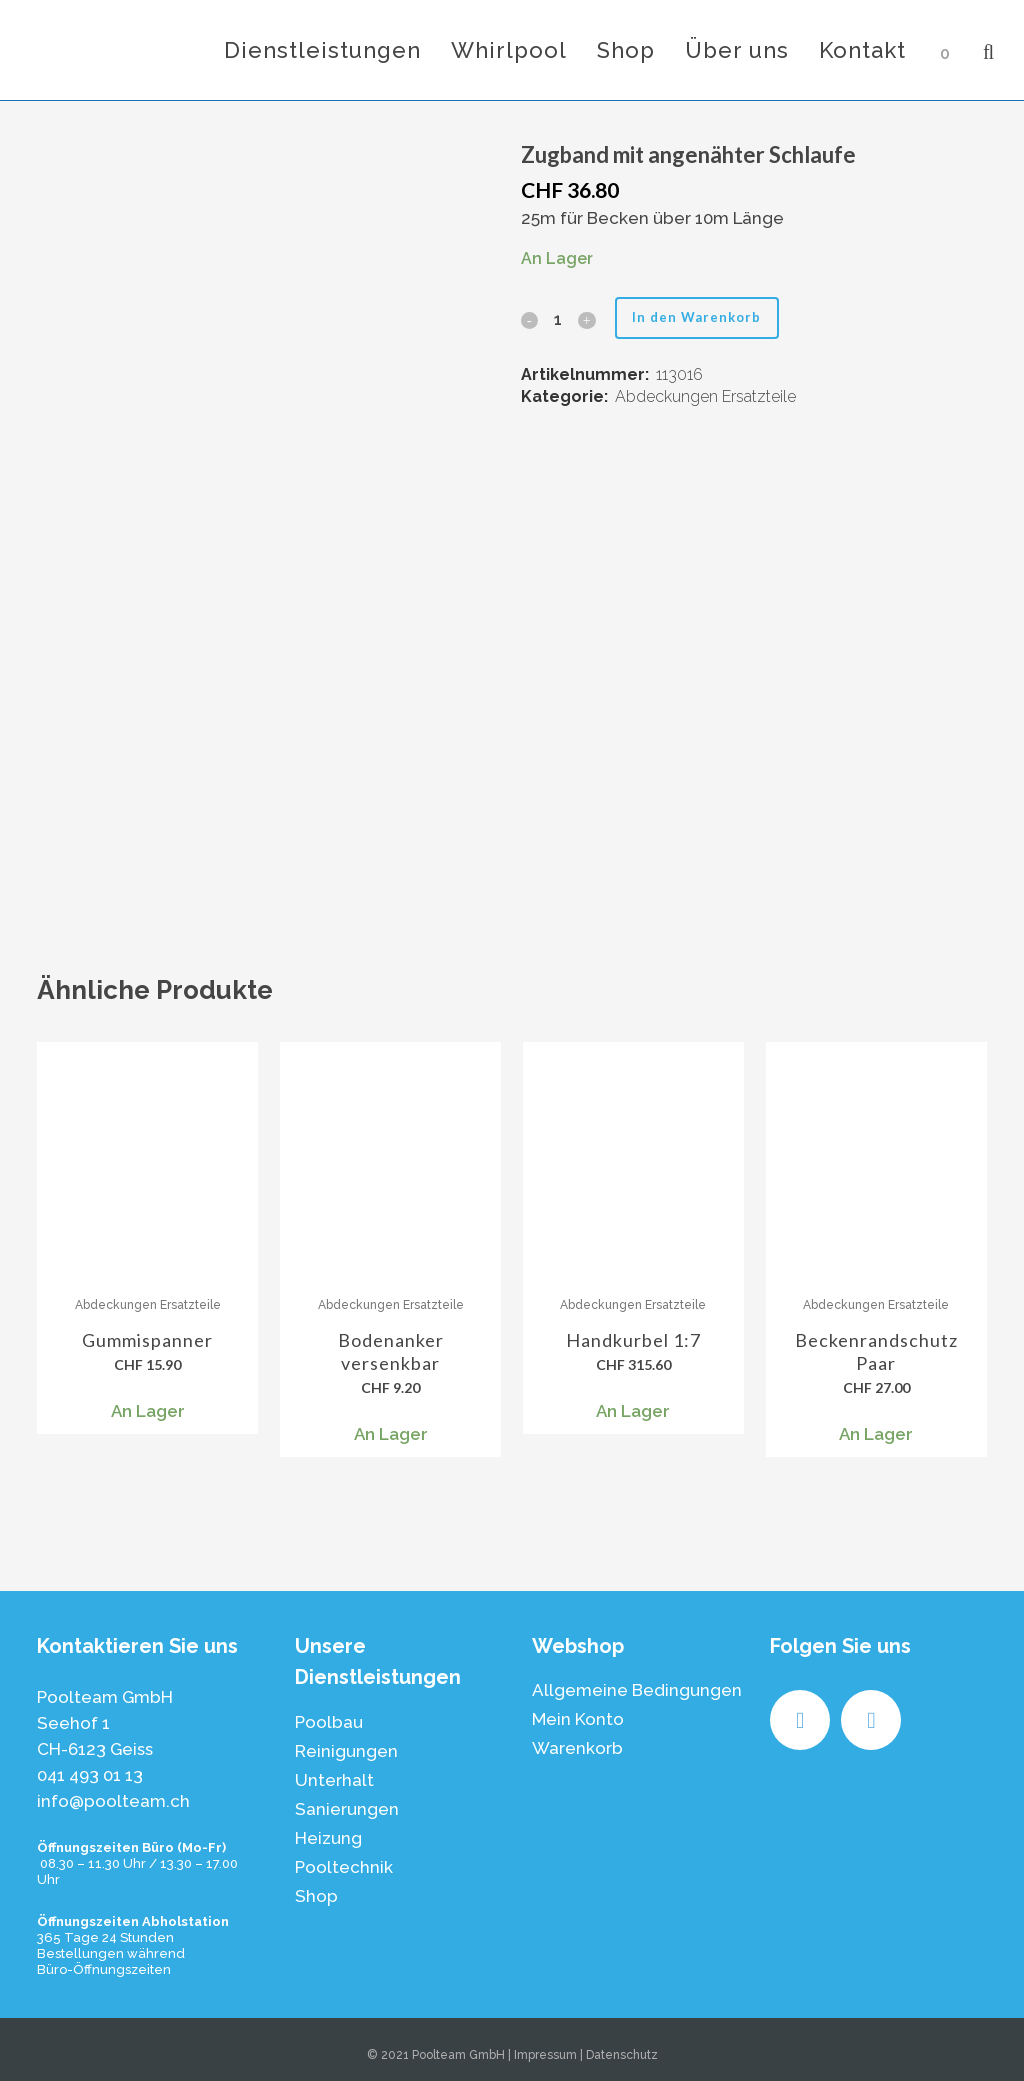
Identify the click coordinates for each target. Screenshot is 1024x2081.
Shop (316, 1896)
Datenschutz (622, 2055)
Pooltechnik (344, 1867)
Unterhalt (334, 1780)
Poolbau (329, 1722)
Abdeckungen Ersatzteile (705, 396)
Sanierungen (347, 1809)
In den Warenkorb (703, 317)
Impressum (545, 2055)
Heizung (328, 1838)
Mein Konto (578, 1719)
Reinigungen (346, 1751)
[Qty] (558, 319)
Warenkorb (577, 1748)
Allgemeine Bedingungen (637, 1690)
